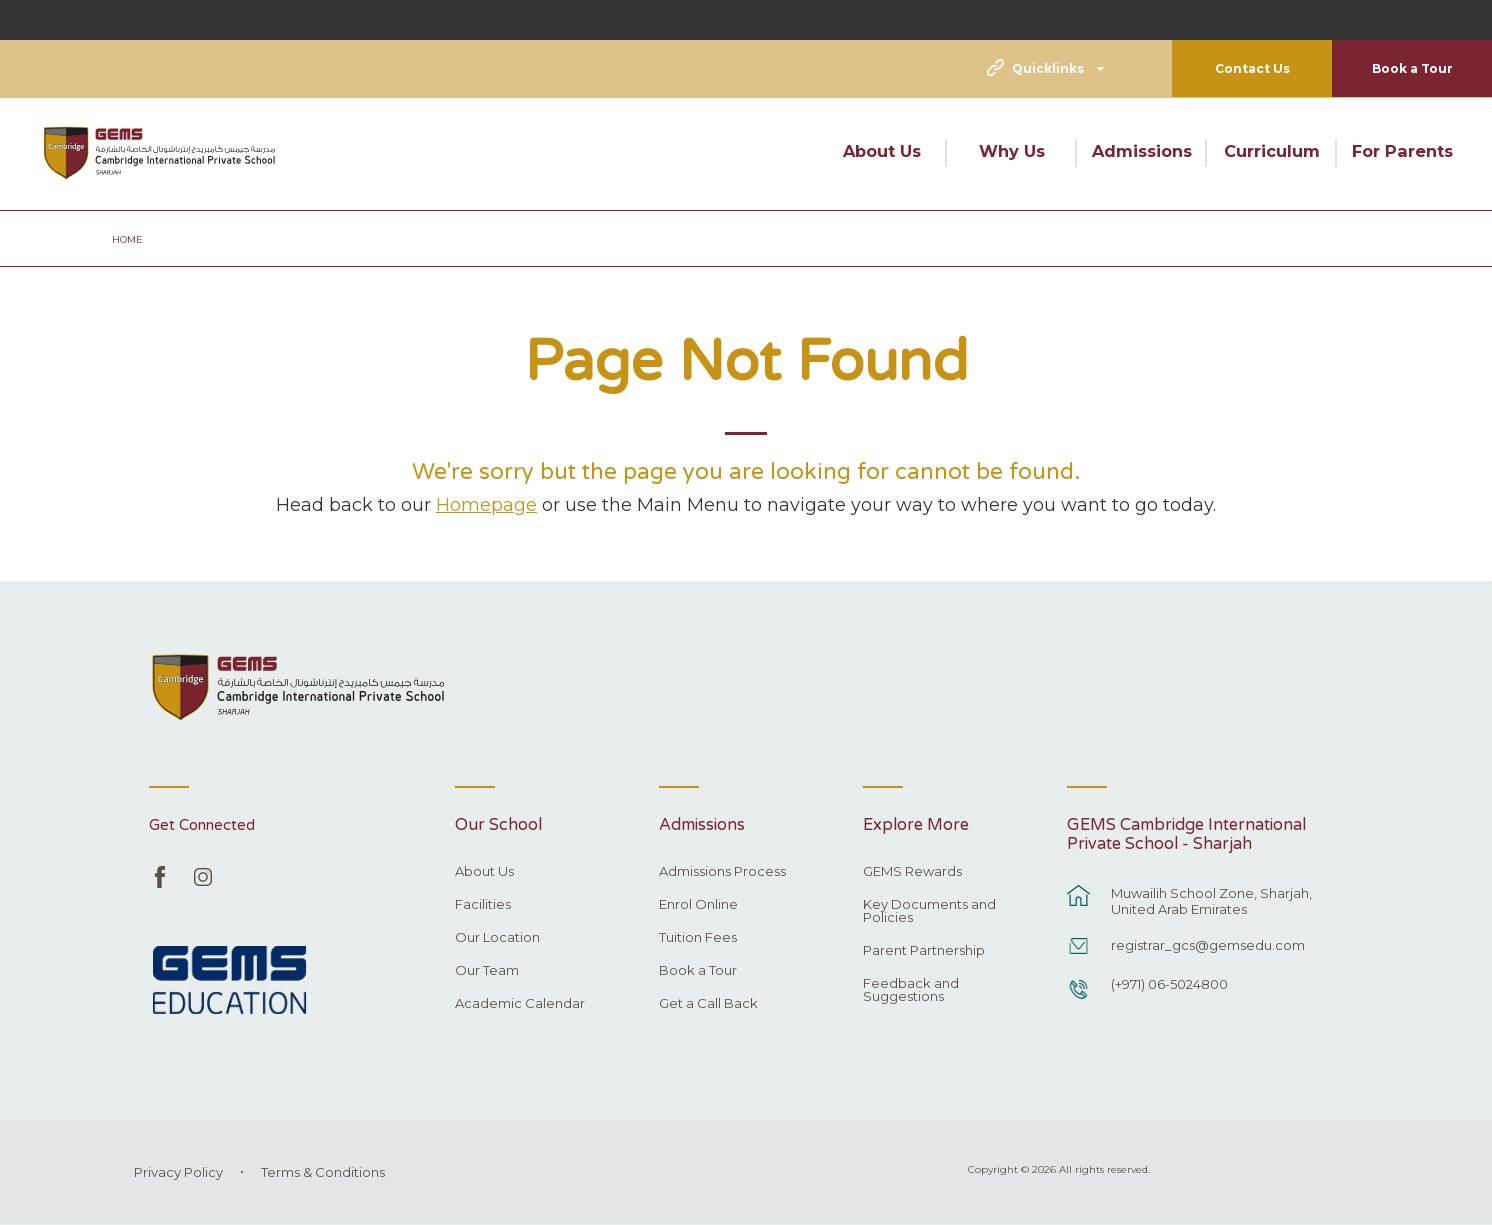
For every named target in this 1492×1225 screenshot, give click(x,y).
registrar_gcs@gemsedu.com (1208, 945)
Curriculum (1272, 151)
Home (127, 239)
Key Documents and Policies (929, 911)
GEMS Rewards (912, 872)
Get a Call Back (708, 1004)
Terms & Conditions (323, 1172)
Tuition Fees (698, 938)
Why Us (1012, 151)
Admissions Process (722, 872)
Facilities (483, 905)
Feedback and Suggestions (911, 990)
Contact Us (1252, 68)
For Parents (1402, 151)
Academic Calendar (520, 1004)
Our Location (497, 938)
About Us (882, 151)
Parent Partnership (924, 951)
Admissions (1142, 151)
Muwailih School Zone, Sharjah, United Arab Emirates (1211, 901)
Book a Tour (1412, 68)
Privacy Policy (178, 1172)
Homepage (486, 504)
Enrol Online (698, 905)
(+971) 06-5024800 (1169, 984)
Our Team (487, 971)
